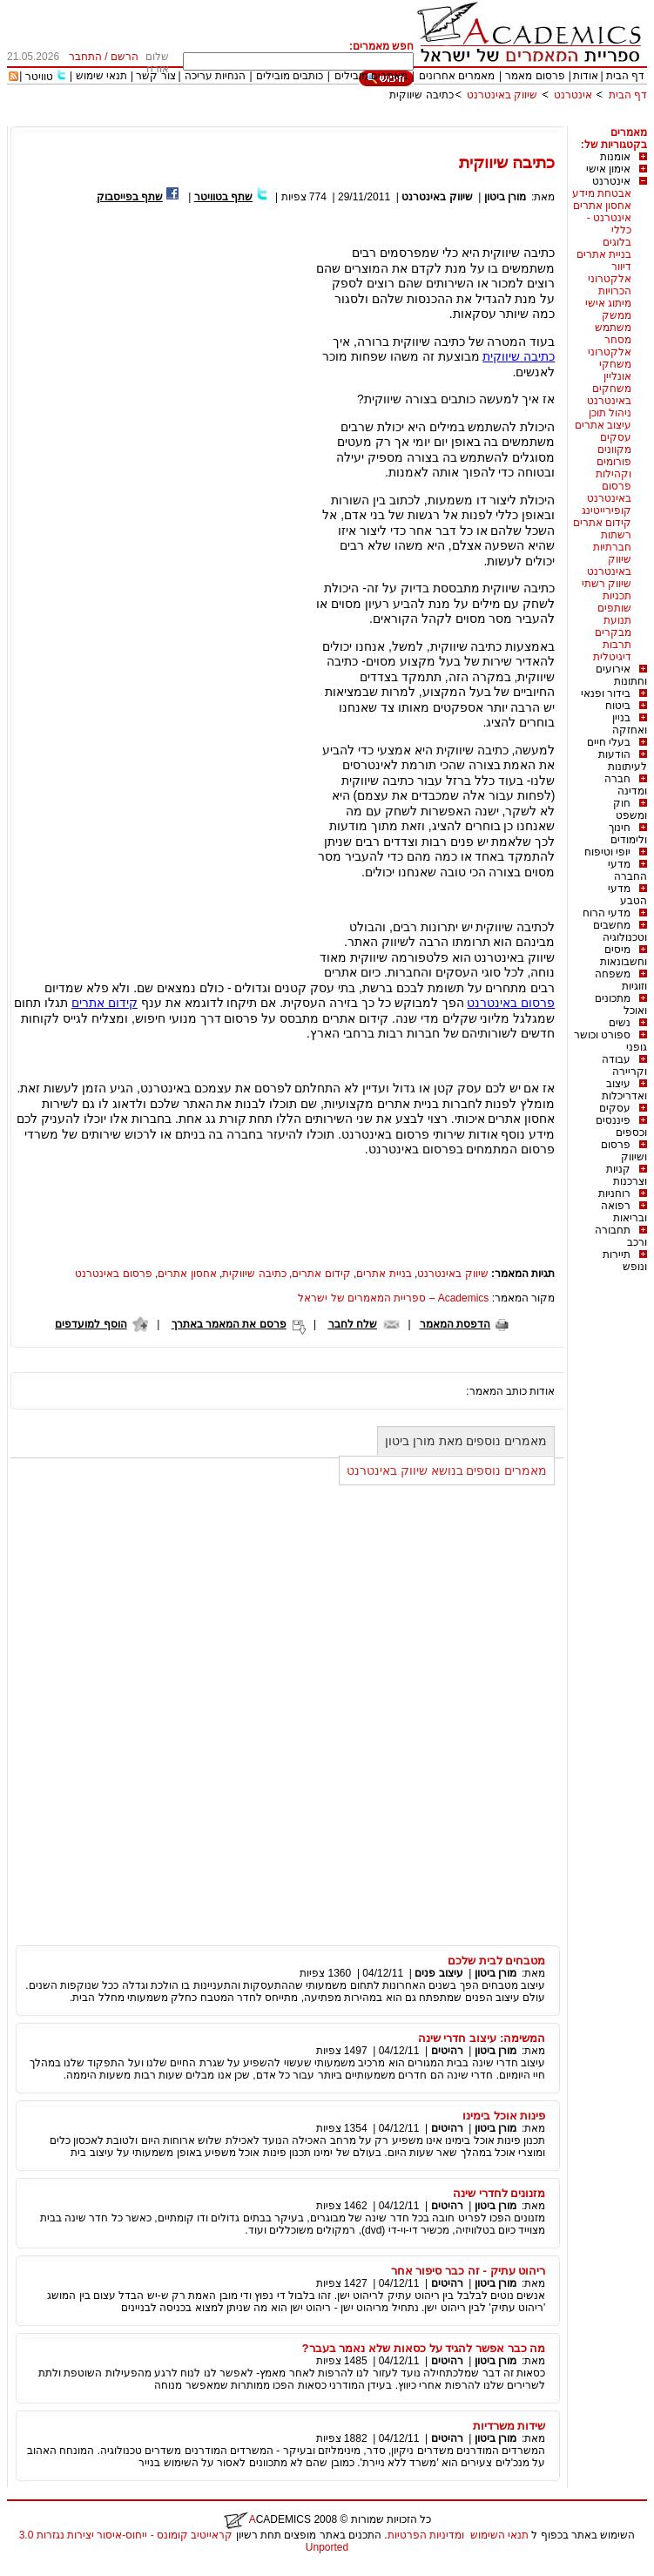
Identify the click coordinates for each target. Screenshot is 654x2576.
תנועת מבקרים (613, 626)
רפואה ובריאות (624, 1212)
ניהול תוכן (610, 413)
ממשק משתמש (613, 321)
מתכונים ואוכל (621, 1004)
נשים (619, 1023)
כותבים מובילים (289, 76)
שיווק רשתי (606, 584)
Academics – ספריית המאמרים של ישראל (393, 1298)
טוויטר (39, 77)
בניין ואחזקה (629, 724)
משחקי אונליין (615, 370)
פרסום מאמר (534, 76)
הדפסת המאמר (455, 1324)
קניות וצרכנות (626, 1175)
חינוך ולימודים (628, 833)
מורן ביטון (505, 197)
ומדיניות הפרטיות (426, 2535)
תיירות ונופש (625, 1260)
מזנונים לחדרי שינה (499, 2193)
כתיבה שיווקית (421, 95)
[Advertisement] (330, 119)
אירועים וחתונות (621, 675)
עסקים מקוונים (614, 443)
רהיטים (447, 2051)
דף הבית (625, 76)
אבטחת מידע (601, 193)
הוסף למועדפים (90, 1324)
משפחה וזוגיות (621, 980)
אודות (585, 76)
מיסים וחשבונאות (623, 955)
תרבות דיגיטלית (612, 651)
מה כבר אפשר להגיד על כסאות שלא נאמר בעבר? (424, 2348)
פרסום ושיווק (624, 1151)
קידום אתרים (602, 523)
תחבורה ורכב (621, 1236)
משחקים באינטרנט (609, 394)
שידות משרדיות (509, 2425)
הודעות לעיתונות (622, 760)
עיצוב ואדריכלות (624, 1090)
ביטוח (617, 706)
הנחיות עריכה (215, 76)
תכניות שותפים (614, 602)
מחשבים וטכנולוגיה (620, 931)
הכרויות (614, 291)
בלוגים (617, 242)
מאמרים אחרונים (457, 76)
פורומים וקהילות (613, 468)
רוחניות (614, 1193)
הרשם (124, 57)
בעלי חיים (608, 742)
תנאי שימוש (101, 76)
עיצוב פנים (438, 1973)
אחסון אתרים (602, 205)
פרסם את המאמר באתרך (229, 1324)
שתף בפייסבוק (130, 197)
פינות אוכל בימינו (503, 2115)
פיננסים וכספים (621, 1126)
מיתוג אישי (608, 303)
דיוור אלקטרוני (609, 272)
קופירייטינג (606, 510)
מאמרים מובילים (371, 76)
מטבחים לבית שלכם (496, 1960)
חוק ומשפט (630, 809)
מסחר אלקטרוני (609, 346)
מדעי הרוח (606, 913)
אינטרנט (573, 95)
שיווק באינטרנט (502, 95)
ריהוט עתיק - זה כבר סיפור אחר (468, 2270)
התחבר (85, 57)
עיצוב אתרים (603, 425)
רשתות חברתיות (612, 541)
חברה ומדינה (625, 785)
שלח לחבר (352, 1324)
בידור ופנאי (605, 693)
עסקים (614, 1108)
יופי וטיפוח (607, 852)
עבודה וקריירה (624, 1065)
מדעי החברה (627, 870)
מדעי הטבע (627, 894)
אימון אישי (608, 169)
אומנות (615, 157)
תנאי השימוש (499, 2535)
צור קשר (155, 76)
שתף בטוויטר (223, 197)
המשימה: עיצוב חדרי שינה (482, 2038)
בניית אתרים (603, 254)
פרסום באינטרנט (609, 492)
